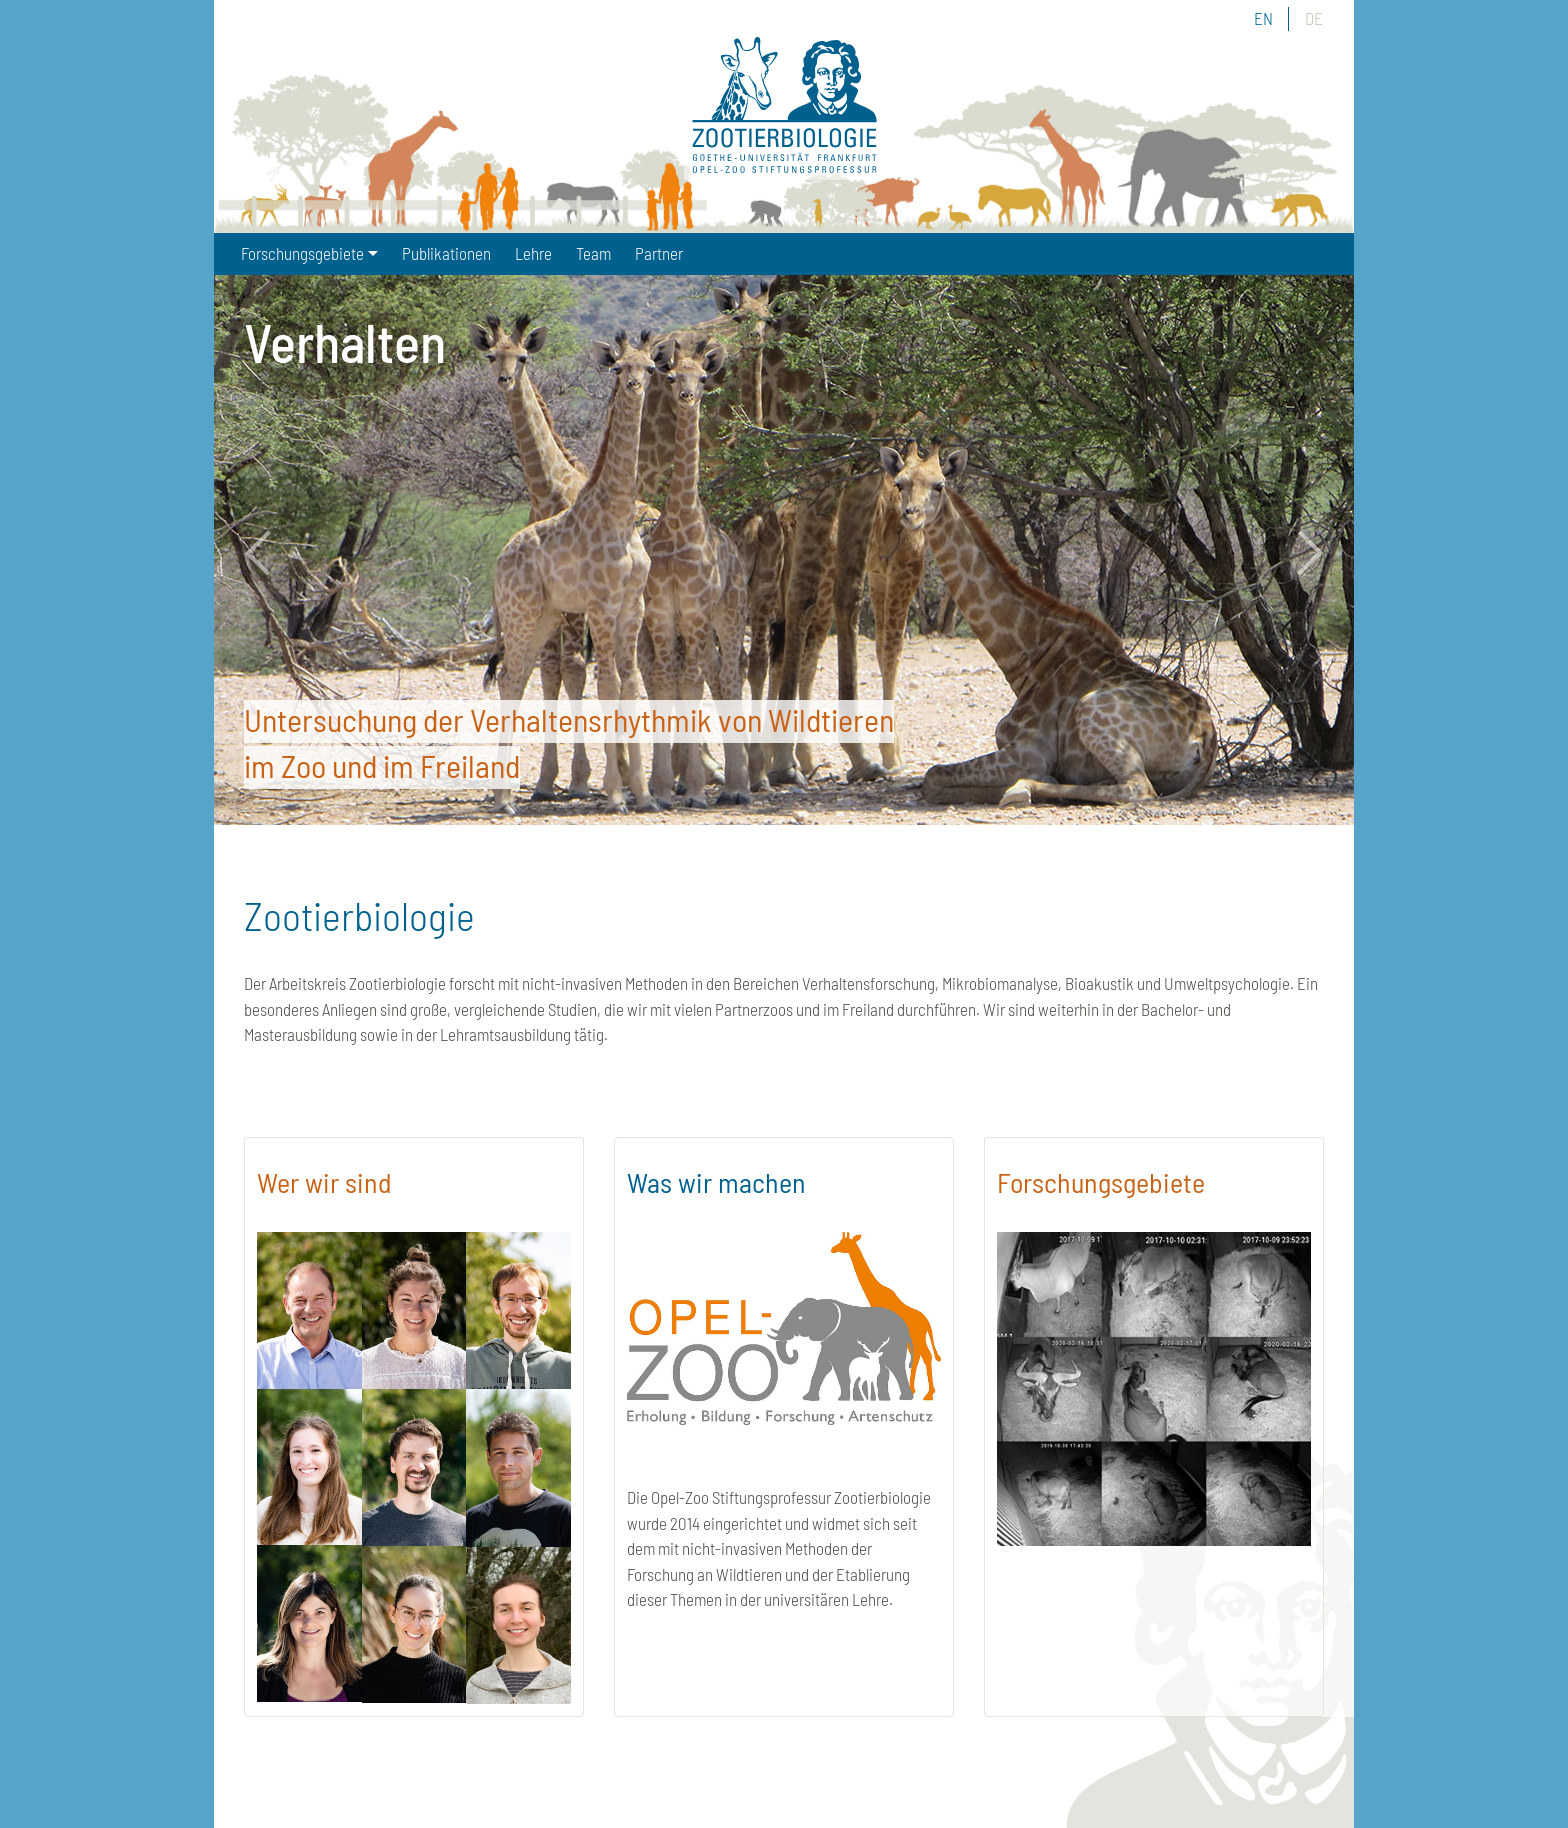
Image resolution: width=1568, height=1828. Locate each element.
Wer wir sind (324, 1182)
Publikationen (446, 253)
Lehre (533, 253)
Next (1299, 553)
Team (593, 253)
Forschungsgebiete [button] (302, 253)
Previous (269, 553)
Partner (659, 253)
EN (1263, 18)
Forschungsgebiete (1101, 1182)
